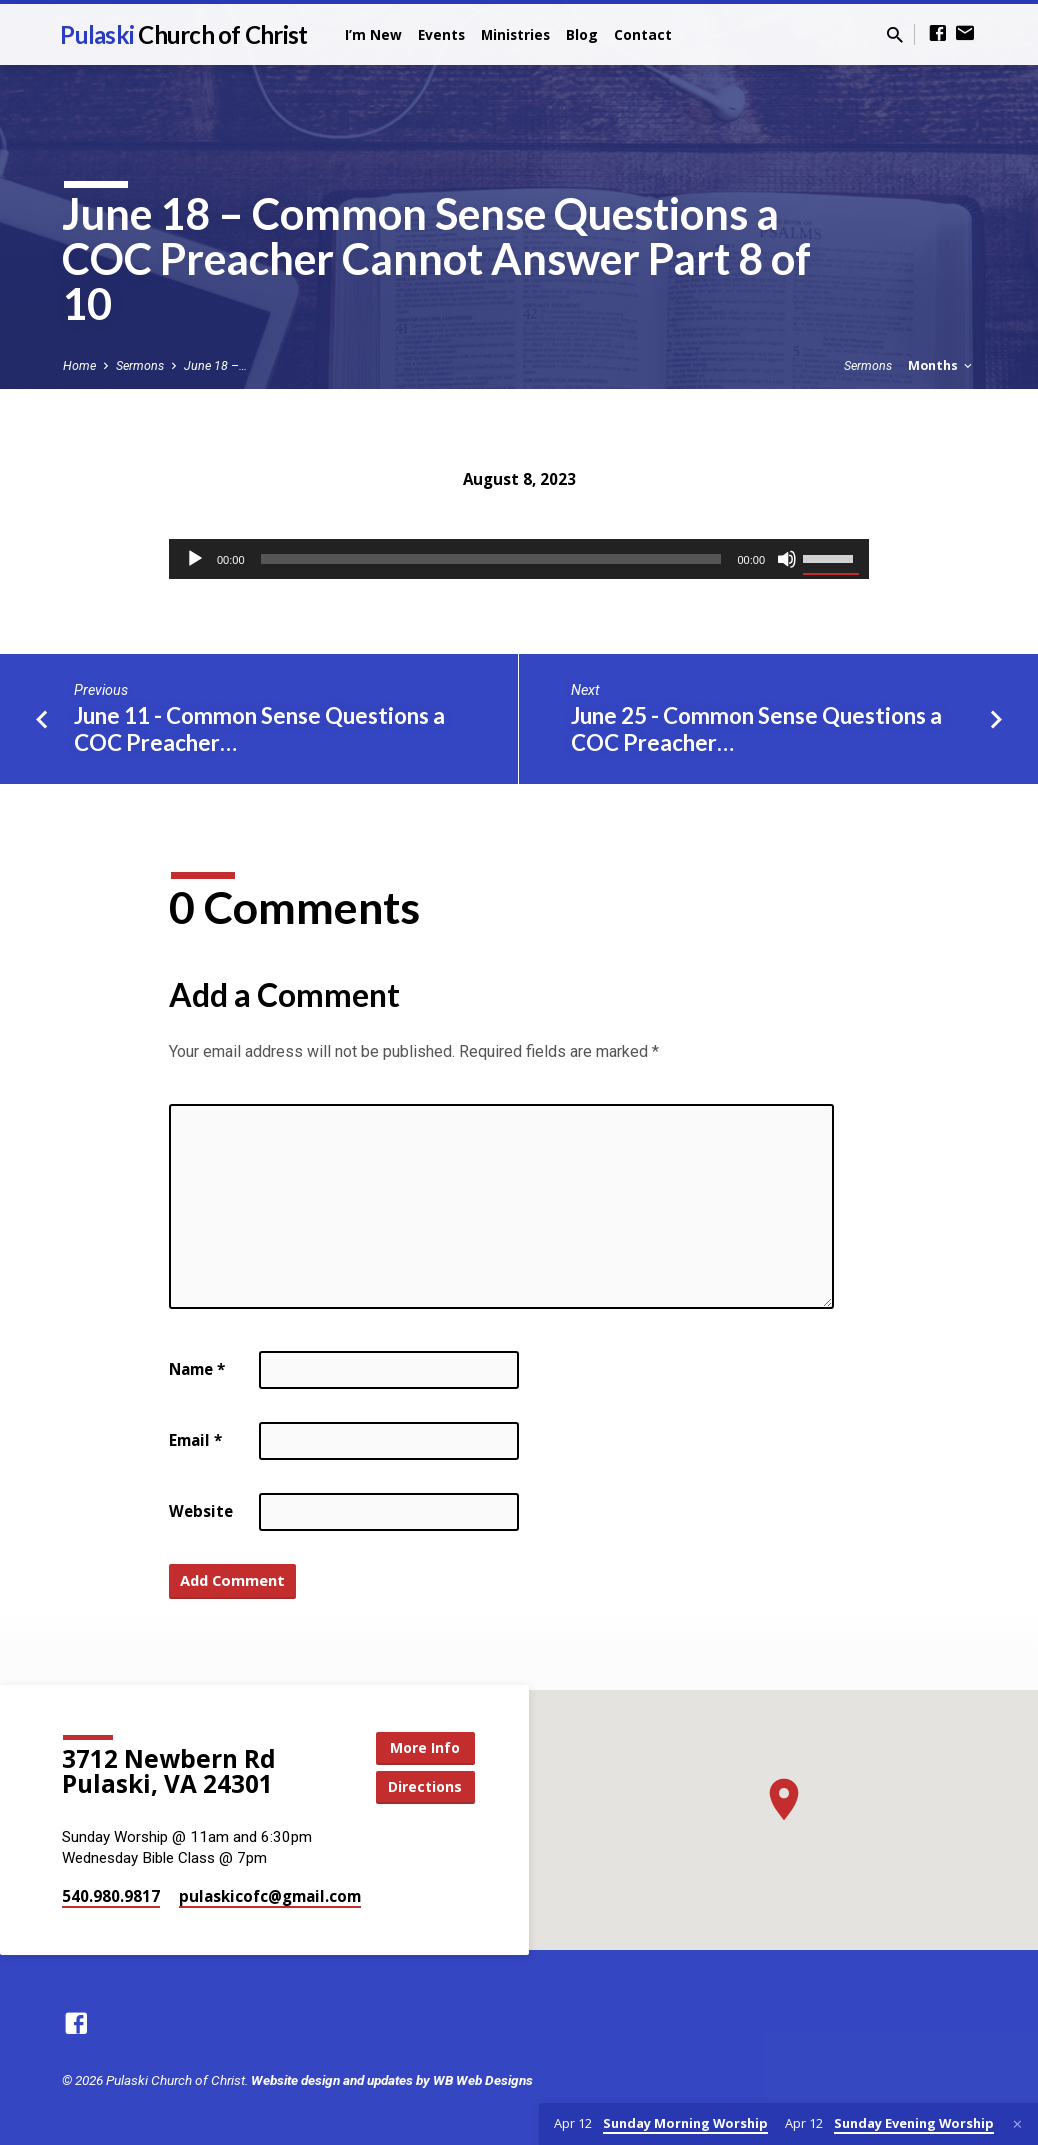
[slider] (491, 559)
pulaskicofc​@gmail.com (270, 1896)
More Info (425, 1747)
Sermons (140, 365)
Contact (643, 34)
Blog (582, 34)
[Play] (195, 559)
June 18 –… (215, 365)
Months (941, 365)
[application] (519, 559)
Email (195, 1440)
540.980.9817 (111, 1896)
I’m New (373, 34)
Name (197, 1369)
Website (201, 1511)
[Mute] (787, 559)
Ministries (515, 34)
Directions (425, 1786)
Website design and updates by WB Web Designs (392, 2080)
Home (79, 365)
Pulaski (183, 34)
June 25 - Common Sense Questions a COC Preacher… (756, 729)
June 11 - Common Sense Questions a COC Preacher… (259, 729)
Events (441, 34)
